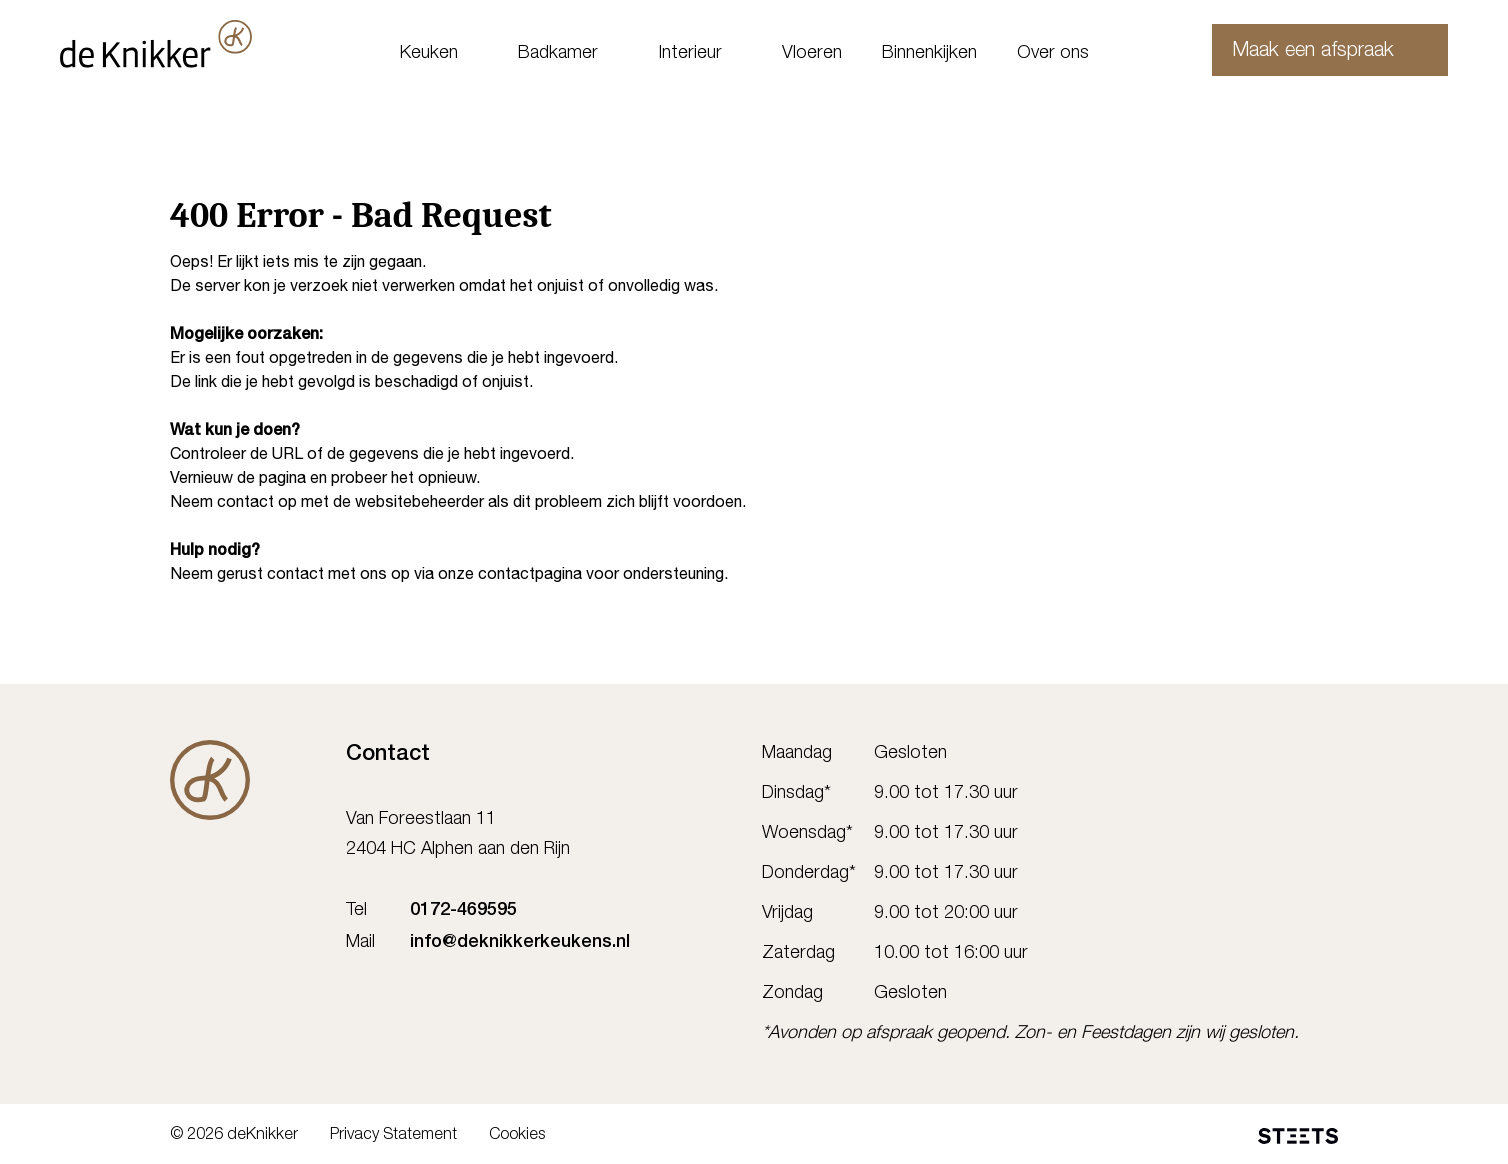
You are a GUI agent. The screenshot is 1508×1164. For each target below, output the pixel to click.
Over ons (1053, 54)
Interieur (690, 54)
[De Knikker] (210, 780)
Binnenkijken (929, 54)
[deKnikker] (182, 44)
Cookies (517, 1136)
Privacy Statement (393, 1136)
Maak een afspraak (1290, 52)
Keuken (429, 54)
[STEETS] (1298, 1136)
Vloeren (812, 54)
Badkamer (558, 54)
